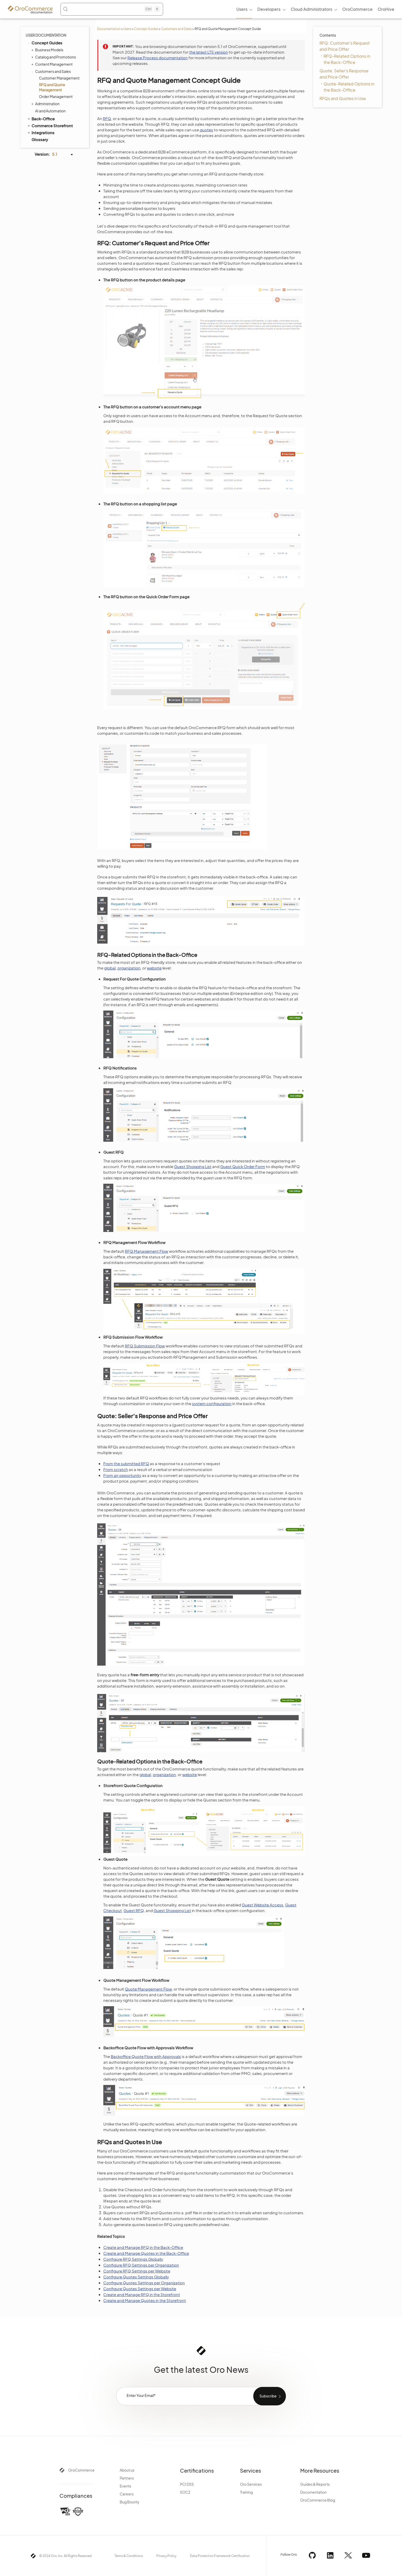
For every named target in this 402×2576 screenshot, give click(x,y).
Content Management (53, 64)
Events (125, 2486)
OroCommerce (81, 2470)
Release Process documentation (157, 57)
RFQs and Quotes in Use (342, 98)
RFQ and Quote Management (52, 87)
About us (127, 2470)
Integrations (40, 132)
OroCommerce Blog (317, 2500)
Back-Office (41, 118)
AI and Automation (50, 111)
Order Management (56, 96)
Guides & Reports (315, 2484)
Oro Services (251, 2484)
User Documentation (46, 35)
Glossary (40, 139)
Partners (127, 2478)
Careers (127, 2494)
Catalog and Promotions (54, 57)
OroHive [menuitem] (386, 9)
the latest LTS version (208, 52)
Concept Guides (146, 29)
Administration (46, 103)
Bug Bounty (129, 2502)
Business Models (48, 49)
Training (246, 2492)
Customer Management (59, 78)
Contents (327, 35)
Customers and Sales (176, 29)
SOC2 (185, 2492)
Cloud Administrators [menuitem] (311, 9)
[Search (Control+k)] (111, 9)
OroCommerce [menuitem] (357, 9)
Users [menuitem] (241, 9)
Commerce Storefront (50, 125)
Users (127, 29)
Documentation (108, 29)
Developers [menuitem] (268, 9)
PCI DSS (187, 2484)
